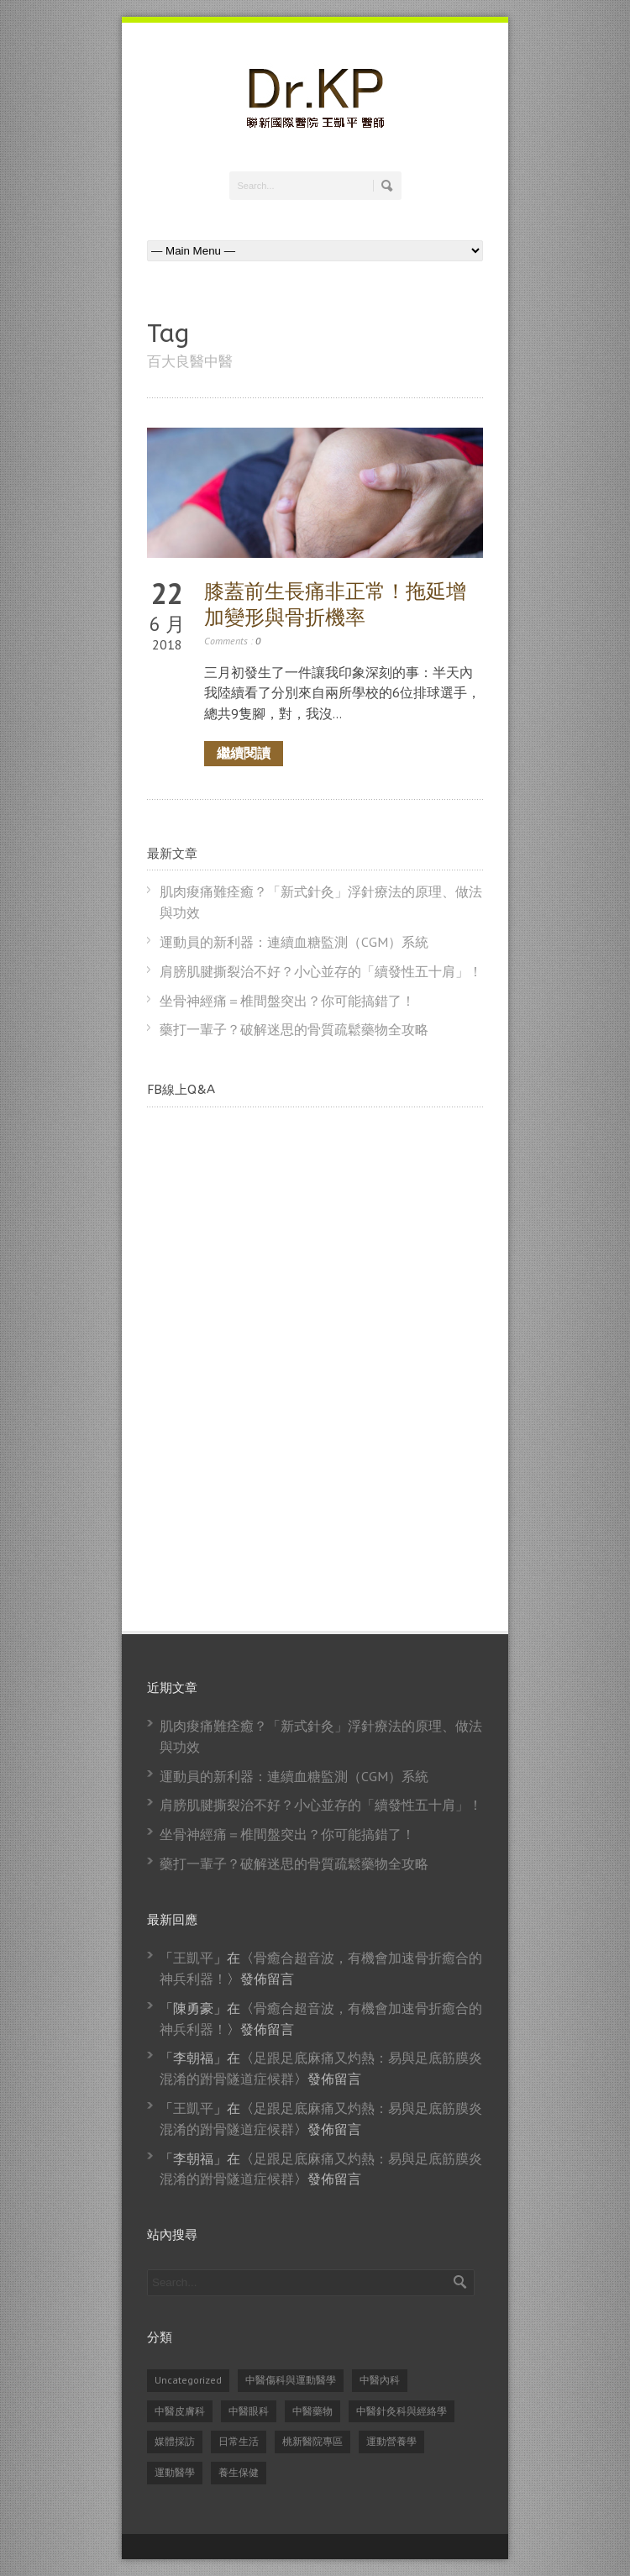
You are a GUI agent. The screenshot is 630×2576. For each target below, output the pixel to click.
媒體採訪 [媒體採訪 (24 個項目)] (175, 2441)
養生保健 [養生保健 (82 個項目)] (238, 2472)
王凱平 (193, 1957)
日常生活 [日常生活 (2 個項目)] (238, 2441)
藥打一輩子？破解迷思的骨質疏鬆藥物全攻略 (294, 1029)
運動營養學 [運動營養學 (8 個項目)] (391, 2441)
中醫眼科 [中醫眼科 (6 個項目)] (248, 2411)
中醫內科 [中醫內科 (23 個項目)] (380, 2380)
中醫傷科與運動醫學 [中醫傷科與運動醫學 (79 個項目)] (290, 2380)
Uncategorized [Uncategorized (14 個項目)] (188, 2380)
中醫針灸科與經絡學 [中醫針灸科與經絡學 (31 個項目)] (401, 2411)
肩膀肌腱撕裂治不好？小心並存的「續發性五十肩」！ (321, 971)
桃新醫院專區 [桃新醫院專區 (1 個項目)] (312, 2441)
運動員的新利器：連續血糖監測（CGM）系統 (294, 941)
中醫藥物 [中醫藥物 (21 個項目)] (312, 2411)
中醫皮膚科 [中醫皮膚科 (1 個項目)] (180, 2411)
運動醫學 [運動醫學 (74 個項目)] (175, 2472)
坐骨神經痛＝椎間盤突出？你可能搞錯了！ (287, 1000)
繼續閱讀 (243, 753)
